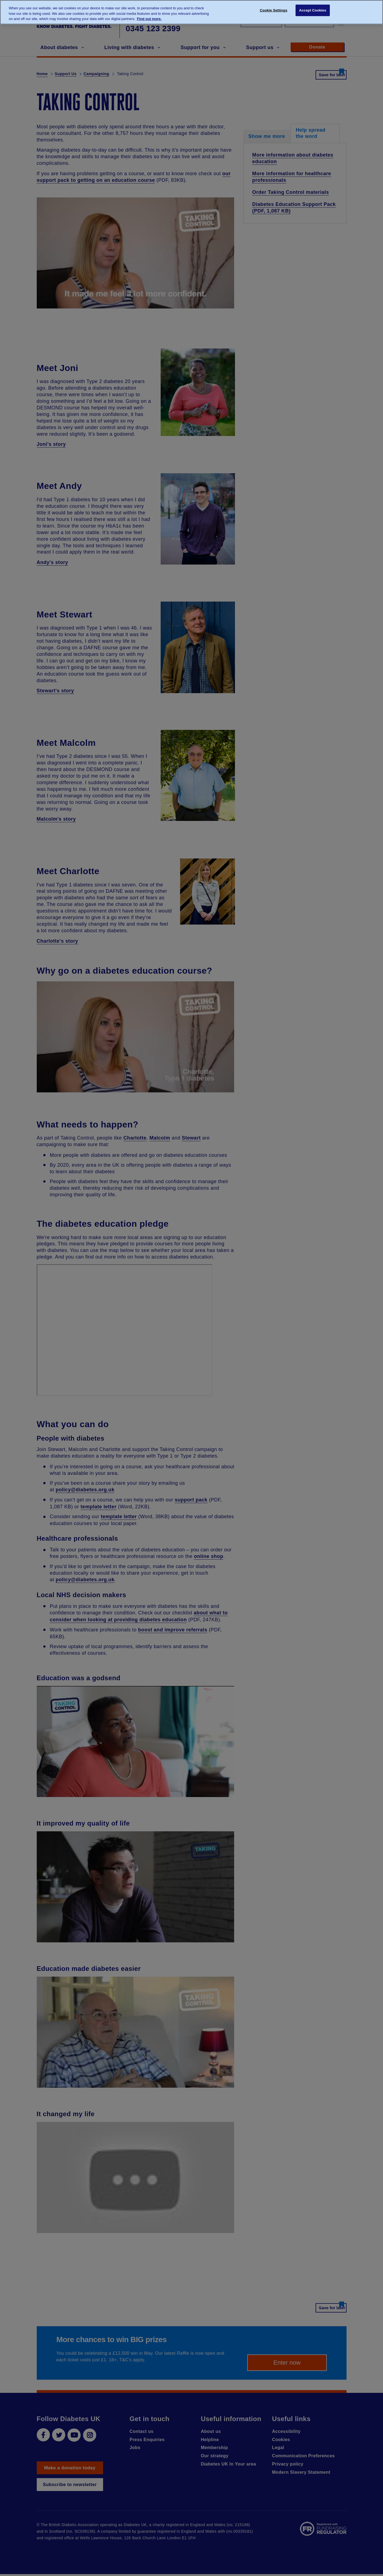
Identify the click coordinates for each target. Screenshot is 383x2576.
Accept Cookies (312, 12)
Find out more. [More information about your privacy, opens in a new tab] (149, 19)
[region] (191, 12)
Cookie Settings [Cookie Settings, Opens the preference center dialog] (273, 12)
